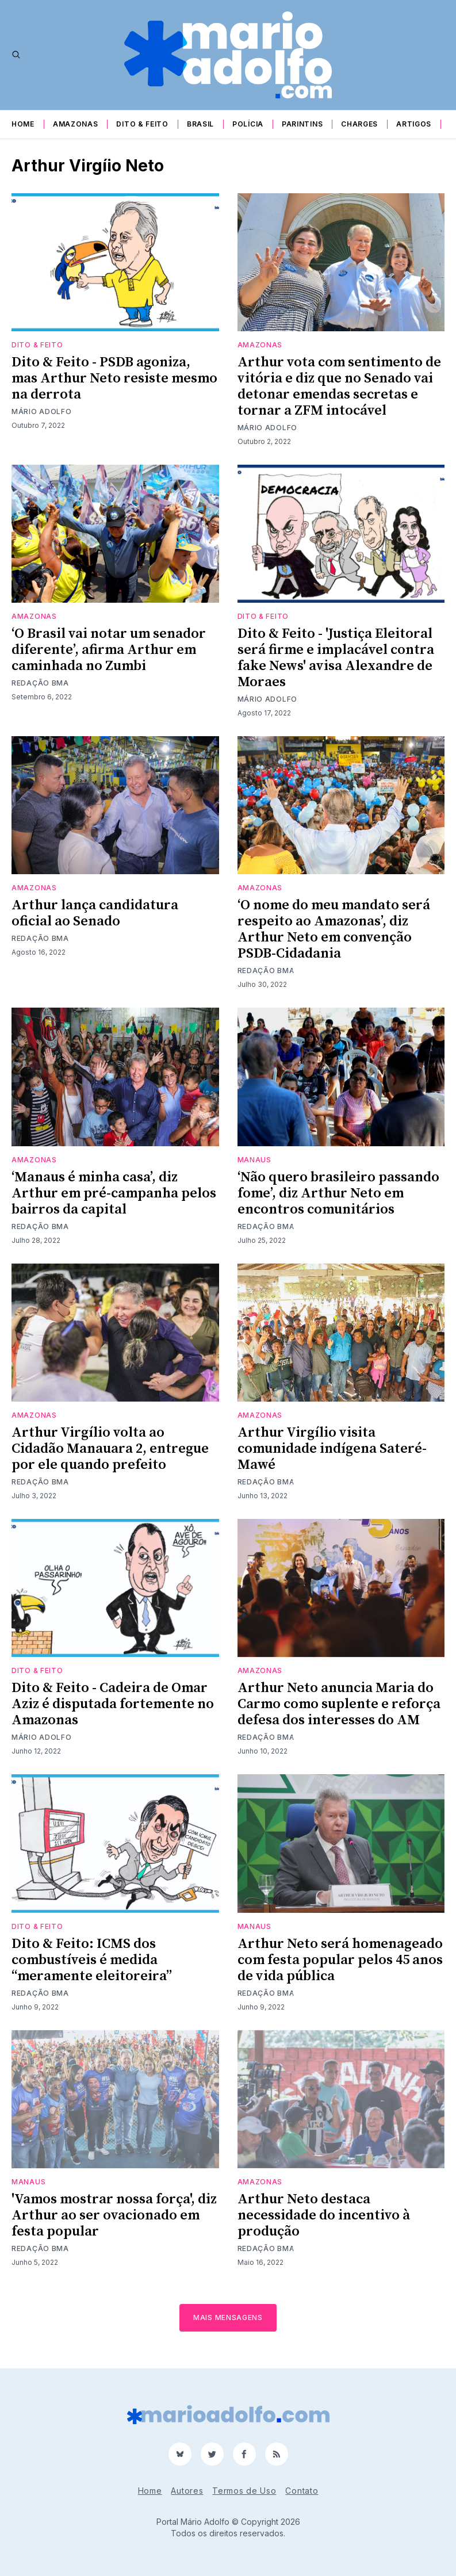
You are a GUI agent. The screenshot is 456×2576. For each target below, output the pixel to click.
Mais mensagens (228, 2317)
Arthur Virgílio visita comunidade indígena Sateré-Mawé (332, 1448)
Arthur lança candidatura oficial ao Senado (95, 913)
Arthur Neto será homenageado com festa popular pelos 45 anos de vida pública (340, 1960)
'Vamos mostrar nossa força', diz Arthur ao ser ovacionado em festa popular (114, 2215)
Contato (301, 2490)
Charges (359, 124)
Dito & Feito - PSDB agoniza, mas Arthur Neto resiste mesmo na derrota (114, 378)
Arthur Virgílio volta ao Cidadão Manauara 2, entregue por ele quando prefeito (110, 1448)
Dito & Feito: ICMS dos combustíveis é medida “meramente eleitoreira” (92, 1960)
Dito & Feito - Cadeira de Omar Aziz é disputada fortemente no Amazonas (113, 1704)
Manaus (254, 1159)
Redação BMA (40, 683)
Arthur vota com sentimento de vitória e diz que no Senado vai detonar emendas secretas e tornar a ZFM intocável (339, 386)
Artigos (413, 124)
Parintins (302, 124)
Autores (187, 2490)
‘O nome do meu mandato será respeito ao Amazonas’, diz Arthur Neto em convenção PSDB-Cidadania (333, 929)
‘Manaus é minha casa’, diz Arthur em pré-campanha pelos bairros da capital (114, 1193)
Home (23, 124)
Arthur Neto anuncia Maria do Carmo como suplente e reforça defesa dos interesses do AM (338, 1704)
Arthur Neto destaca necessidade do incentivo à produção (323, 2215)
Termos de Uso (244, 2490)
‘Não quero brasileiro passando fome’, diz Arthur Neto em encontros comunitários (338, 1193)
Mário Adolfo (41, 411)
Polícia (247, 124)
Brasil (200, 124)
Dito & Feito (142, 124)
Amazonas (75, 124)
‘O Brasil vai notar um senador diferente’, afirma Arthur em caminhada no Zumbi (109, 650)
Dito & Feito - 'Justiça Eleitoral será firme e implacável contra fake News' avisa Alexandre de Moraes (335, 658)
